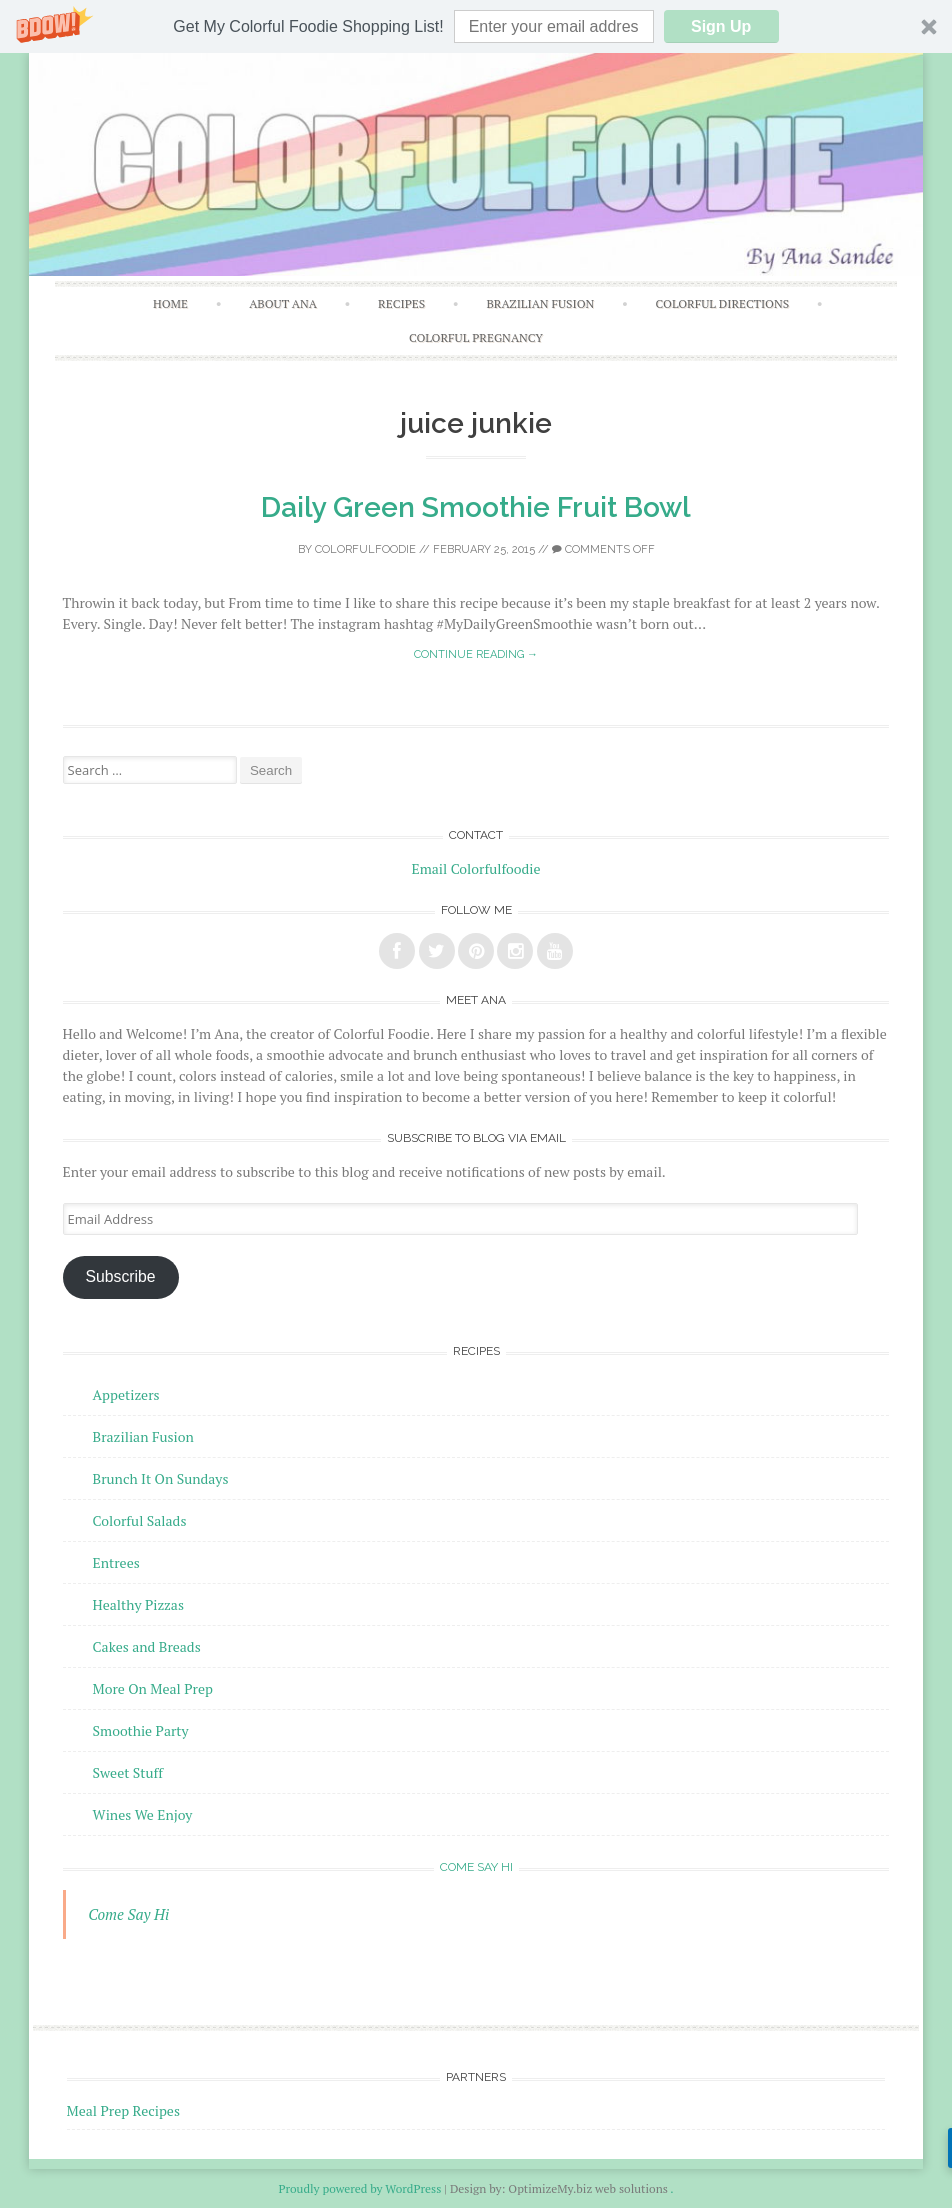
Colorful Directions (723, 303)
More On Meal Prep (153, 1688)
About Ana (283, 303)
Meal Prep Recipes (123, 2110)
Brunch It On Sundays (161, 1478)
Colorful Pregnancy (476, 337)
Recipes (401, 303)
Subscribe (121, 1276)
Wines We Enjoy (143, 1814)
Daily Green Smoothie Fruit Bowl (476, 507)
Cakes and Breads (147, 1646)
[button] (476, 26)
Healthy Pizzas (138, 1604)
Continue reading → (476, 654)
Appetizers (126, 1394)
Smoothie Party (141, 1730)
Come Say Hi (476, 1867)
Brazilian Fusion (540, 303)
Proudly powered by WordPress (359, 2188)
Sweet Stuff (128, 1772)
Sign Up (721, 26)
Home (170, 303)
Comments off (603, 549)
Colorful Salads (140, 1520)
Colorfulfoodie (365, 549)
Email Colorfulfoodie (476, 868)
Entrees (116, 1562)
